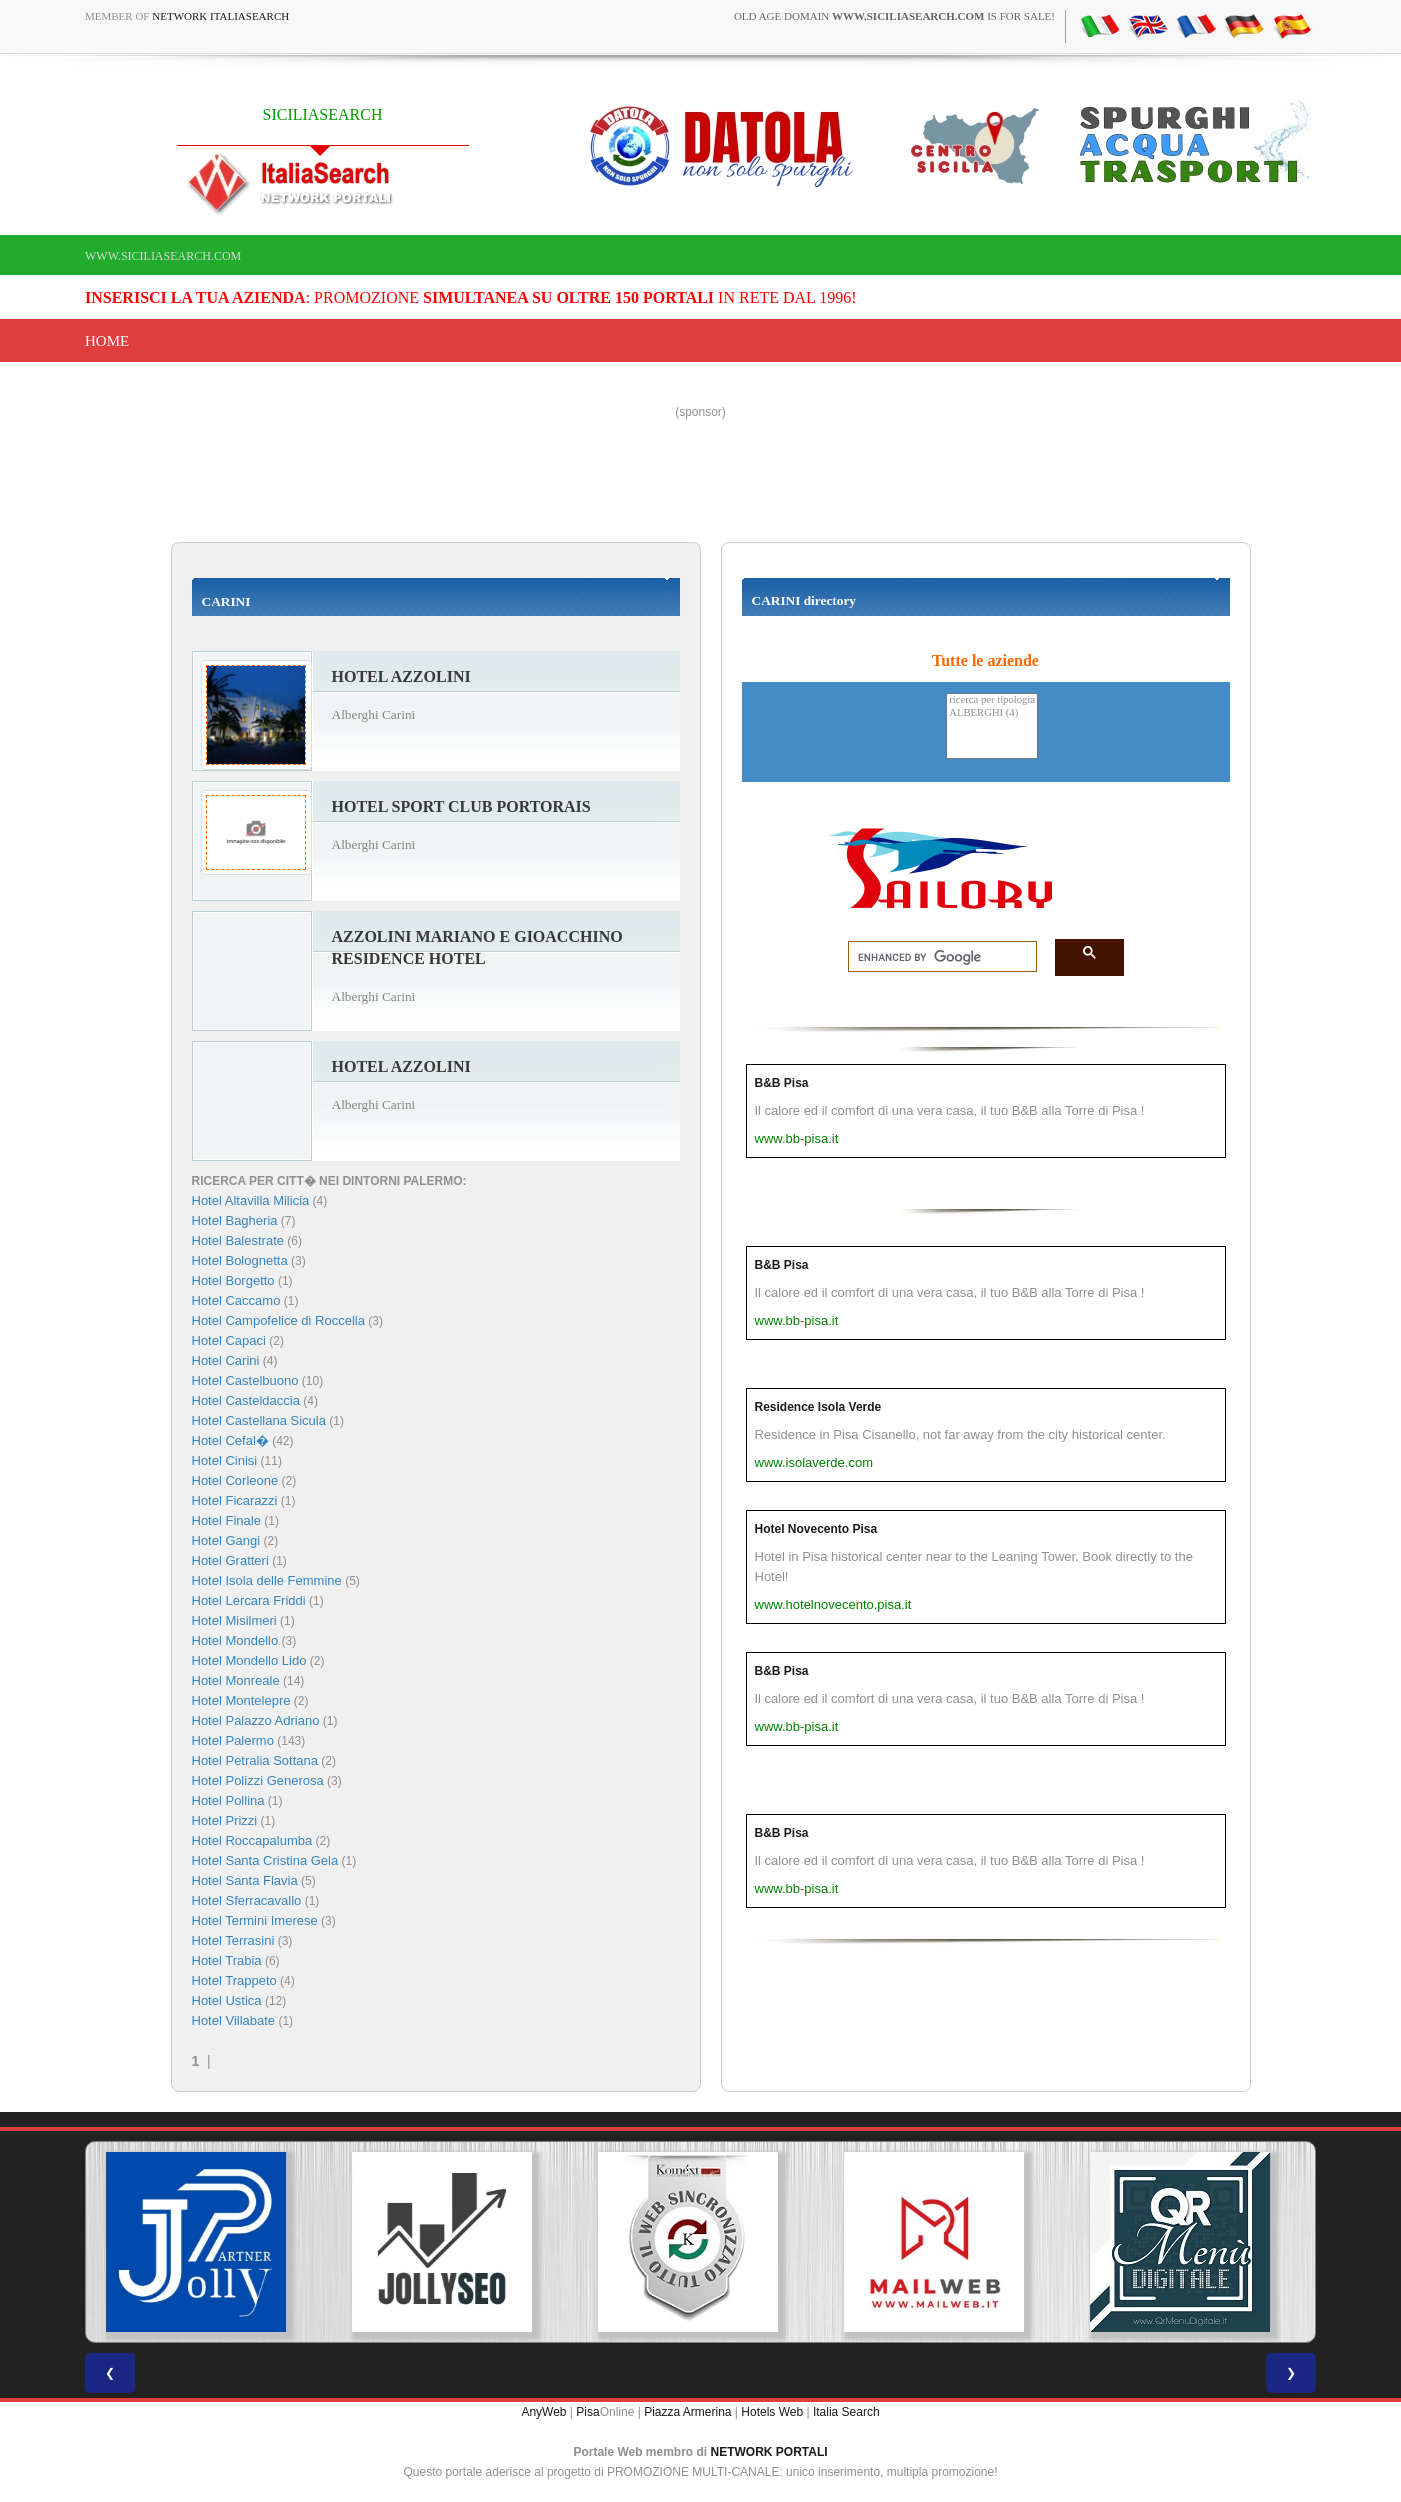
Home (107, 341)
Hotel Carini (226, 1360)
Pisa (587, 2412)
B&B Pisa (782, 1083)
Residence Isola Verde (818, 1407)
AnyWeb (543, 2412)
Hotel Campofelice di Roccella (278, 1320)
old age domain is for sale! (894, 16)
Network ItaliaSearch (220, 16)
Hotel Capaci (229, 1340)
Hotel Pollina (228, 1800)
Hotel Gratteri (230, 1560)
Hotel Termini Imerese (255, 1920)
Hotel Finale (226, 1520)
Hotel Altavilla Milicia (251, 1200)
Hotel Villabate (234, 2020)
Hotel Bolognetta (240, 1260)
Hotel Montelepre (241, 1700)
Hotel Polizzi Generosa (258, 1780)
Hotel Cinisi (225, 1460)
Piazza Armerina (687, 2412)
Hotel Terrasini (233, 1940)
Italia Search (846, 2412)
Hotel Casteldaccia (246, 1400)
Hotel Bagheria (235, 1220)
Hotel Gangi (226, 1540)
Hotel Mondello (235, 1640)
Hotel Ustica (227, 2000)
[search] (936, 957)
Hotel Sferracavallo (247, 1900)
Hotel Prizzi (225, 1820)
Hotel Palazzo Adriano (256, 1720)
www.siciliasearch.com (163, 256)
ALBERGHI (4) (992, 713)
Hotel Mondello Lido (249, 1660)
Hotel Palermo (233, 1740)
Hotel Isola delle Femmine (267, 1580)
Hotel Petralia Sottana (255, 1760)
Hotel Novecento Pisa (816, 1529)
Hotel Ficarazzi (235, 1500)
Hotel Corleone (235, 1480)
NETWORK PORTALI (769, 2452)
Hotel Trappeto (234, 1980)
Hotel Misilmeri (234, 1620)
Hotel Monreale (236, 1680)
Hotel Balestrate (238, 1240)
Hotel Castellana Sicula (259, 1420)
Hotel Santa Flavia (245, 1880)
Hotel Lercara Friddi (249, 1600)
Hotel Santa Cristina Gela (265, 1860)
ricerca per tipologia (992, 700)
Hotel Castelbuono (245, 1380)
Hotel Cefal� (230, 1440)
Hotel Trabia (227, 1960)
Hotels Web (772, 2412)
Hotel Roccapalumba (252, 1840)
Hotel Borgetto (233, 1280)
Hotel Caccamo (236, 1300)
